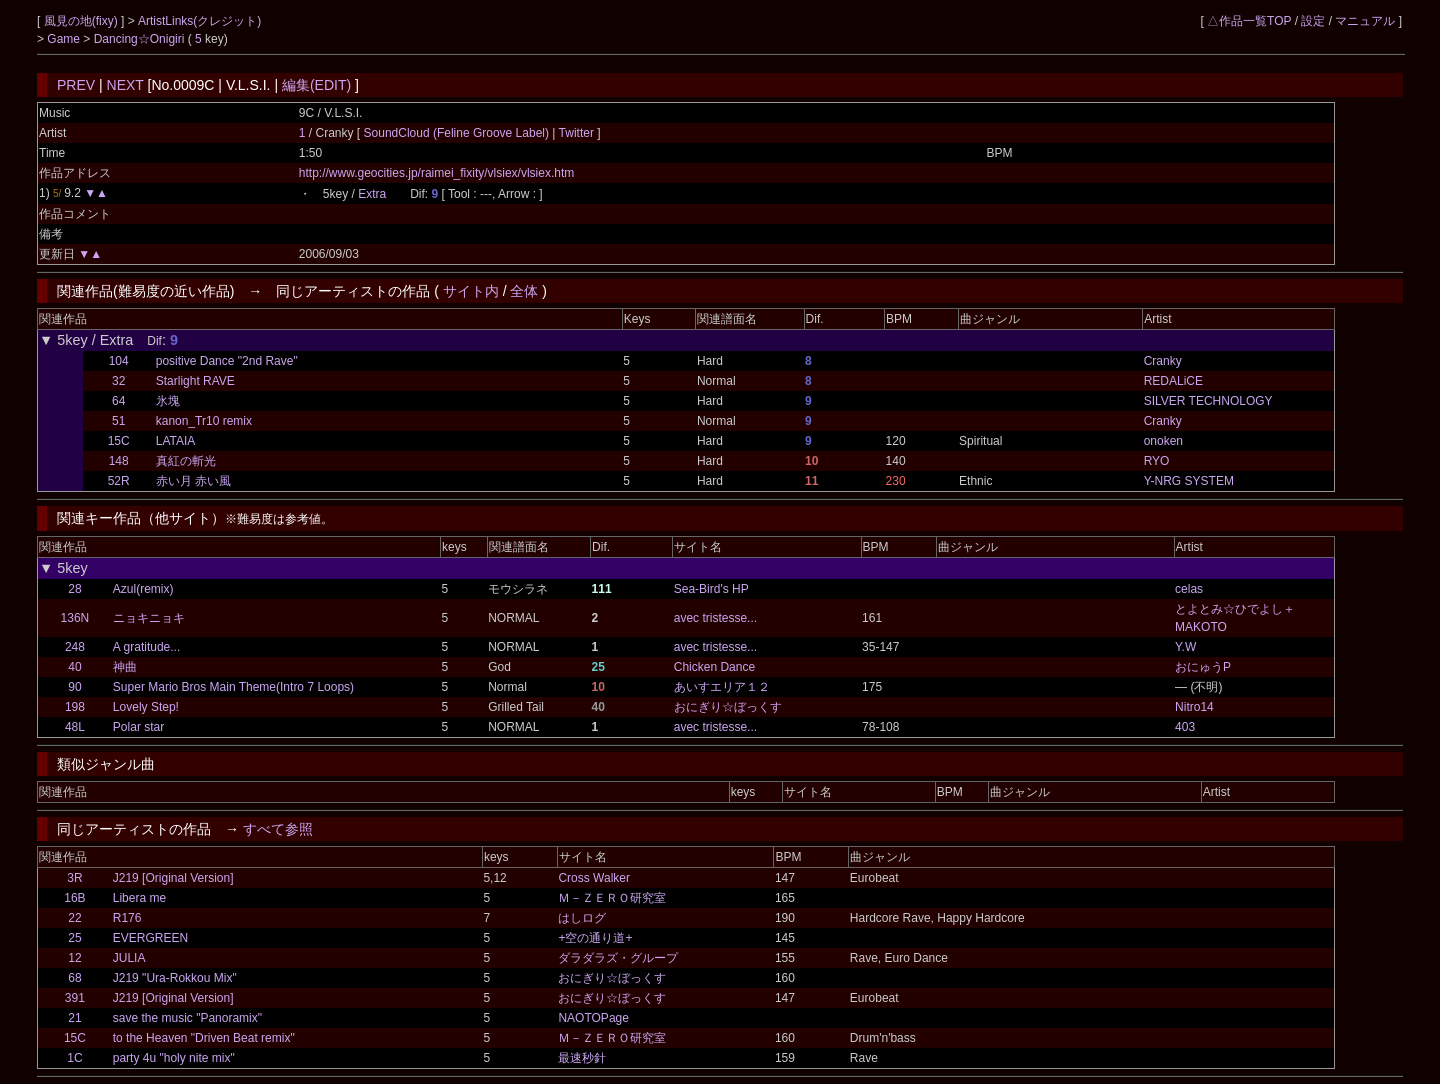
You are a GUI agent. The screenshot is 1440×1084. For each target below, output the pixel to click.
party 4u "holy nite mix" (174, 1058)
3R (74, 878)
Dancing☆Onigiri (141, 39)
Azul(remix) (143, 589)
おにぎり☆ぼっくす (728, 707)
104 (119, 361)
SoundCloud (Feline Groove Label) (458, 133)
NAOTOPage (593, 1018)
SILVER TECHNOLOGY (1208, 401)
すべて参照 (278, 829)
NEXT (125, 85)
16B (74, 898)
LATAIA (176, 441)
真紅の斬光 (186, 461)
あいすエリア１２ (722, 687)
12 (74, 958)
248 (75, 647)
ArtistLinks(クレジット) (199, 21)
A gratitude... (146, 647)
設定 (1313, 21)
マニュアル (1365, 21)
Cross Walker (594, 878)
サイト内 (471, 291)
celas (1189, 589)
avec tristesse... (715, 618)
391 (75, 998)
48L (75, 727)
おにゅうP (1203, 667)
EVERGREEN (150, 938)
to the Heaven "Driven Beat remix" (204, 1038)
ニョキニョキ (149, 618)
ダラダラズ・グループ (618, 958)
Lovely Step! (146, 707)
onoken (1163, 441)
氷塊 (168, 401)
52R (119, 481)
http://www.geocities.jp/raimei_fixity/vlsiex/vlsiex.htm (436, 173)
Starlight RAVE (195, 381)
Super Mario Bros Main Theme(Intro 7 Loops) (233, 687)
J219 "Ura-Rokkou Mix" (175, 978)
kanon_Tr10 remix (204, 421)
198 (75, 707)
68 (74, 978)
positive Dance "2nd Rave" (227, 361)
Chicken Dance (714, 667)
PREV (76, 85)
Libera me (139, 898)
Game (65, 39)
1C (74, 1058)
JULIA (129, 958)
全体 (524, 291)
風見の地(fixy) (82, 21)
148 (119, 461)
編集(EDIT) (316, 85)
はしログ (582, 918)
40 (74, 667)
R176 (127, 918)
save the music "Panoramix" (187, 1018)
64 (118, 401)
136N (75, 618)
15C (119, 441)
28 (74, 589)
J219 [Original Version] (173, 878)
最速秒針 (582, 1058)
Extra (372, 194)
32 (118, 381)
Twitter (576, 133)
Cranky (1163, 361)
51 (118, 421)
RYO (1157, 461)
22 (74, 918)
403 (1185, 727)
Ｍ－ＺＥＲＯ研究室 (612, 898)
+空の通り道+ (595, 938)
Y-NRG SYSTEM (1189, 481)
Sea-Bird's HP (711, 589)
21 (74, 1018)
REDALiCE (1173, 381)
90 (74, 687)
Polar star (138, 727)
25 (74, 938)
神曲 (125, 667)
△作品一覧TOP (1249, 21)
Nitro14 (1194, 707)
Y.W (1185, 647)
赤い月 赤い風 (193, 481)
